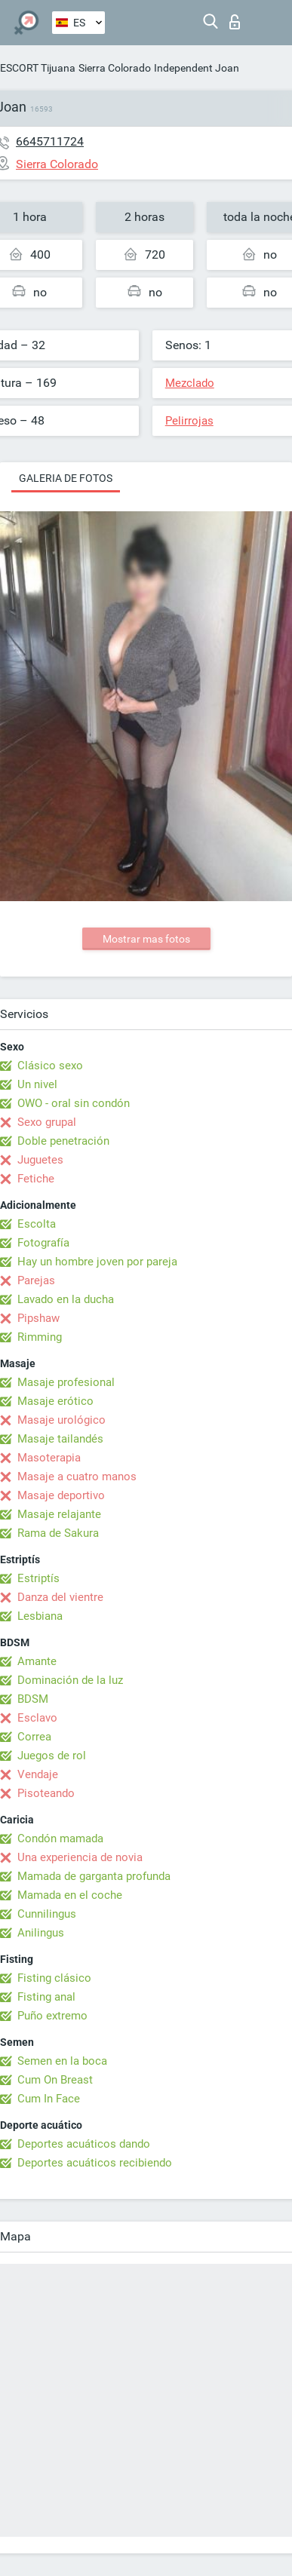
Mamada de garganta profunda (94, 1876)
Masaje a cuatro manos (77, 1476)
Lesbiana (40, 1616)
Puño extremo (52, 2015)
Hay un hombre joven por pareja (97, 1261)
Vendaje (37, 1774)
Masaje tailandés (60, 1439)
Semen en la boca (62, 2061)
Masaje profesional (66, 1382)
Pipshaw (38, 1318)
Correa (34, 1736)
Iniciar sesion (234, 22)
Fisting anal (46, 1997)
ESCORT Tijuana (37, 68)
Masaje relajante (59, 1514)
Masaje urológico (61, 1420)
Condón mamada (60, 1838)
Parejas (36, 1280)
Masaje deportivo (61, 1495)
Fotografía (43, 1243)
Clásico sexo (50, 1065)
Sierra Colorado (114, 68)
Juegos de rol (51, 1755)
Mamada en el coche (69, 1895)
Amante (37, 1661)
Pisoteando (46, 1793)
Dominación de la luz (70, 1680)
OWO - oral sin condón (73, 1103)
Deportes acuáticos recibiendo (94, 2163)
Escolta (36, 1224)
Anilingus (40, 1933)
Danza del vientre (60, 1597)
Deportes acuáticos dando (83, 2144)
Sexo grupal (46, 1122)
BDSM (32, 1699)
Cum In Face (48, 2098)
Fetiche (35, 1178)
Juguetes (40, 1160)
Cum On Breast (55, 2080)
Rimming (39, 1337)
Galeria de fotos (65, 478)
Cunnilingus (46, 1914)
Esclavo (37, 1718)
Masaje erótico (55, 1401)
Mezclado (189, 383)
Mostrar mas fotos (146, 939)
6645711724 (50, 141)
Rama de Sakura (58, 1533)
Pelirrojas (189, 421)
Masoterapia (49, 1457)
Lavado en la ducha (65, 1299)
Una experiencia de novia (80, 1857)
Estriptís (38, 1578)
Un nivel (37, 1084)
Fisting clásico (54, 1978)
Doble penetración (63, 1141)
